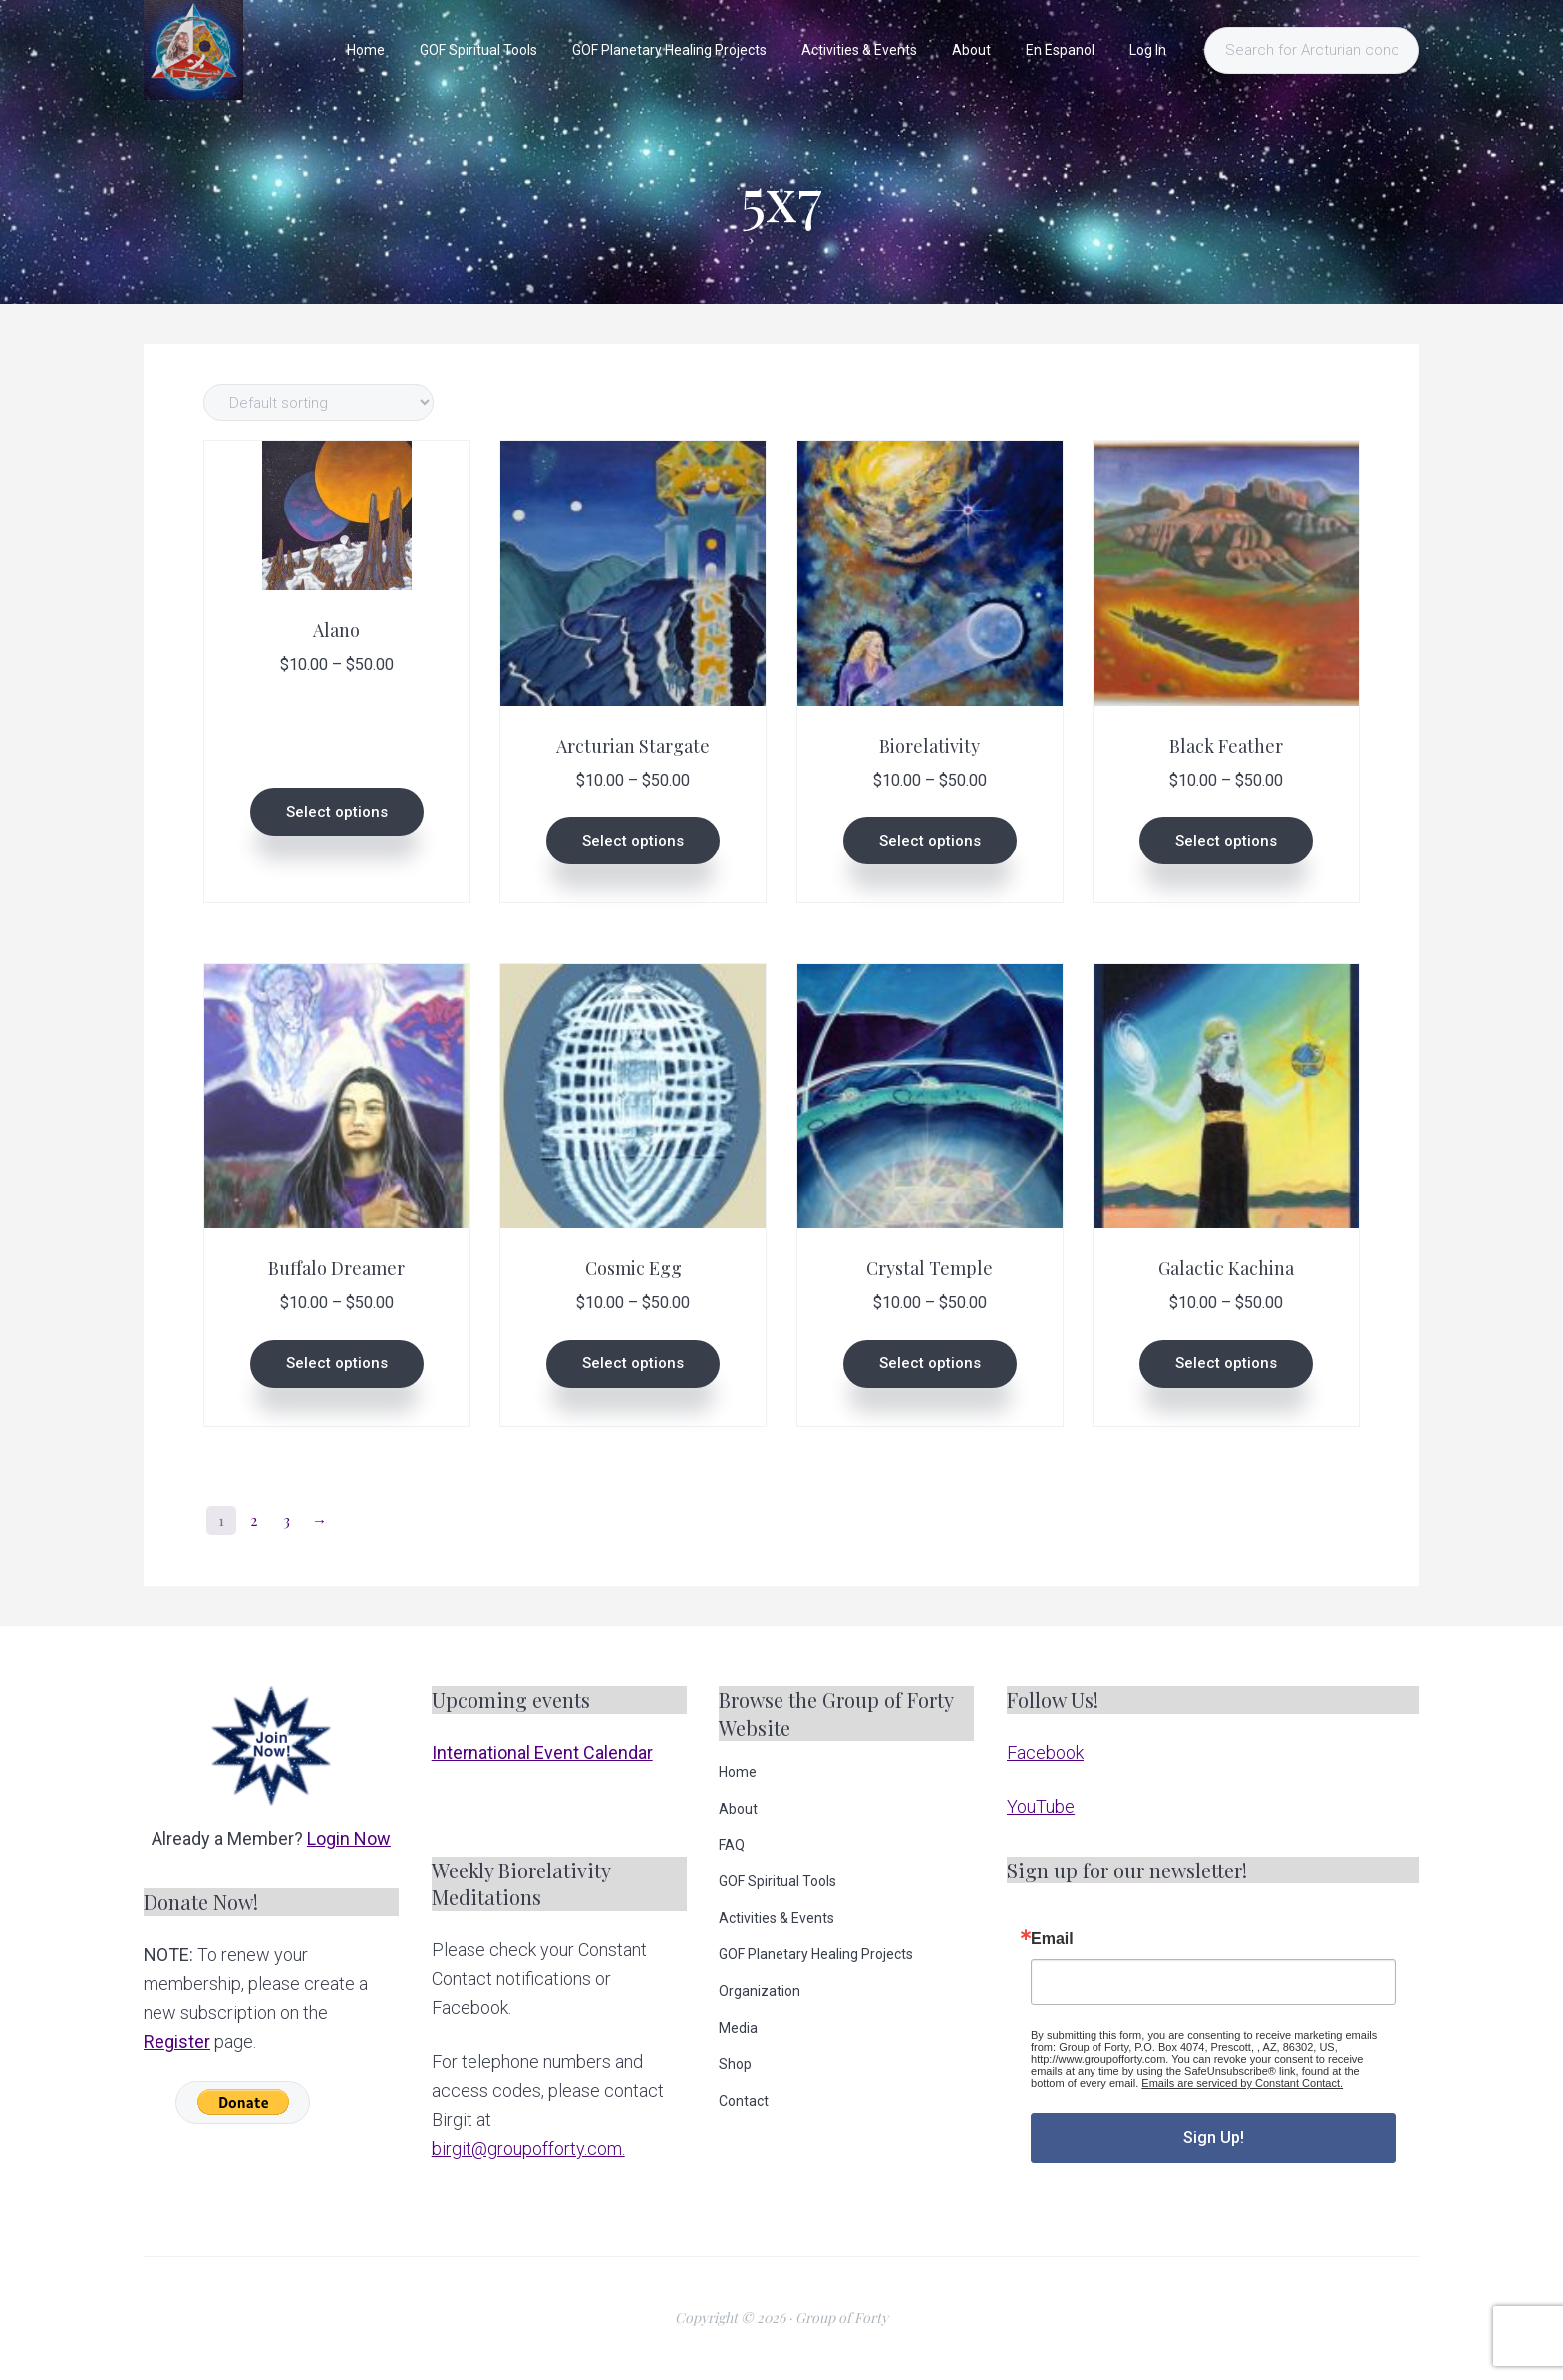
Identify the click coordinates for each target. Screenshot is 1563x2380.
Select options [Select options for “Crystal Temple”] (930, 1363)
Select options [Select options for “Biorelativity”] (930, 841)
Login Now (349, 1838)
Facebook (1045, 1752)
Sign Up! (1213, 2137)
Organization (759, 1991)
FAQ (732, 1845)
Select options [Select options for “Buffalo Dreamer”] (337, 1363)
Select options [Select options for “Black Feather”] (1226, 841)
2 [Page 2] (253, 1520)
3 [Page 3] (286, 1520)
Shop (735, 2064)
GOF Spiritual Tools (777, 1881)
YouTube (1041, 1806)
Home (738, 1772)
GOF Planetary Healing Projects (816, 1954)
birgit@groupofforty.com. (528, 2148)
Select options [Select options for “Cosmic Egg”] (633, 1363)
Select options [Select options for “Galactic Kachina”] (1226, 1363)
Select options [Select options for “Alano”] (337, 812)
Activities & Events (776, 1918)
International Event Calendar (542, 1752)
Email (1052, 1939)
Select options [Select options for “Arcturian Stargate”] (633, 841)
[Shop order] (318, 402)
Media (738, 2028)
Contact (744, 2101)
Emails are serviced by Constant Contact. (1242, 2083)
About (738, 1809)
